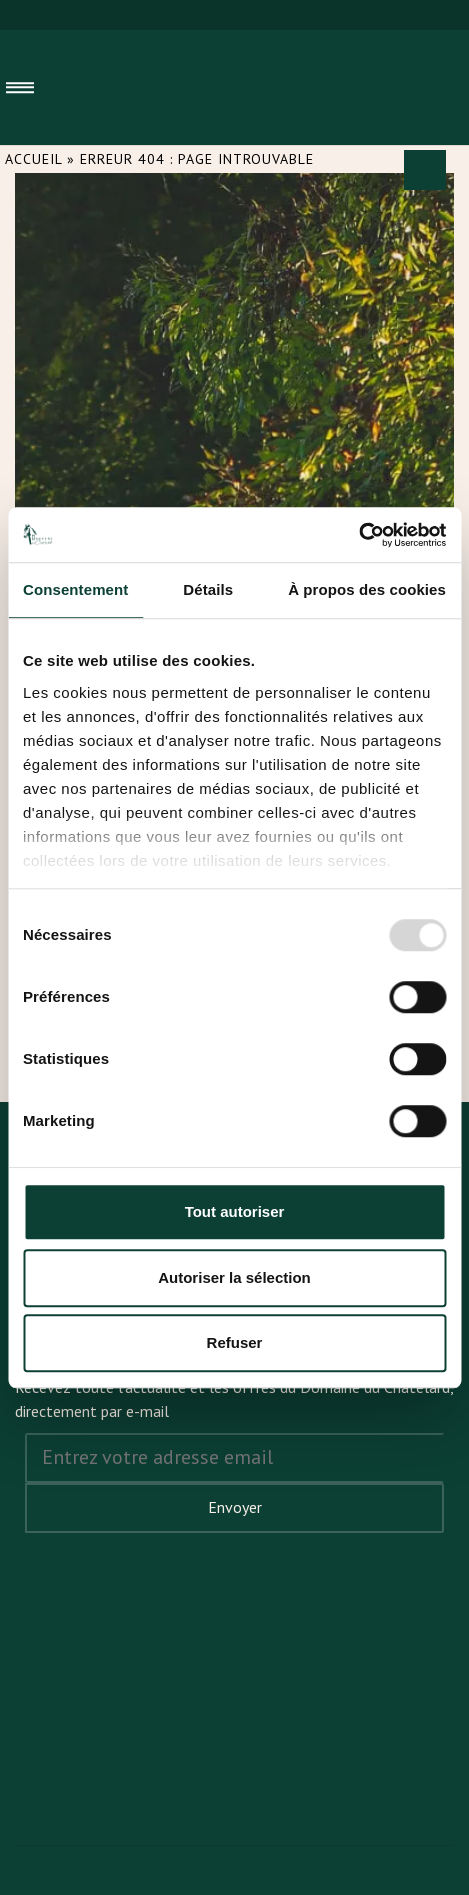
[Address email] (234, 1458)
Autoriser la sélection (234, 1277)
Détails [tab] (208, 589)
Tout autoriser (235, 1211)
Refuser (235, 1342)
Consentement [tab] (75, 589)
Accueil (33, 159)
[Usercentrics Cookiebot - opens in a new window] (358, 535)
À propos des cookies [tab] (367, 589)
